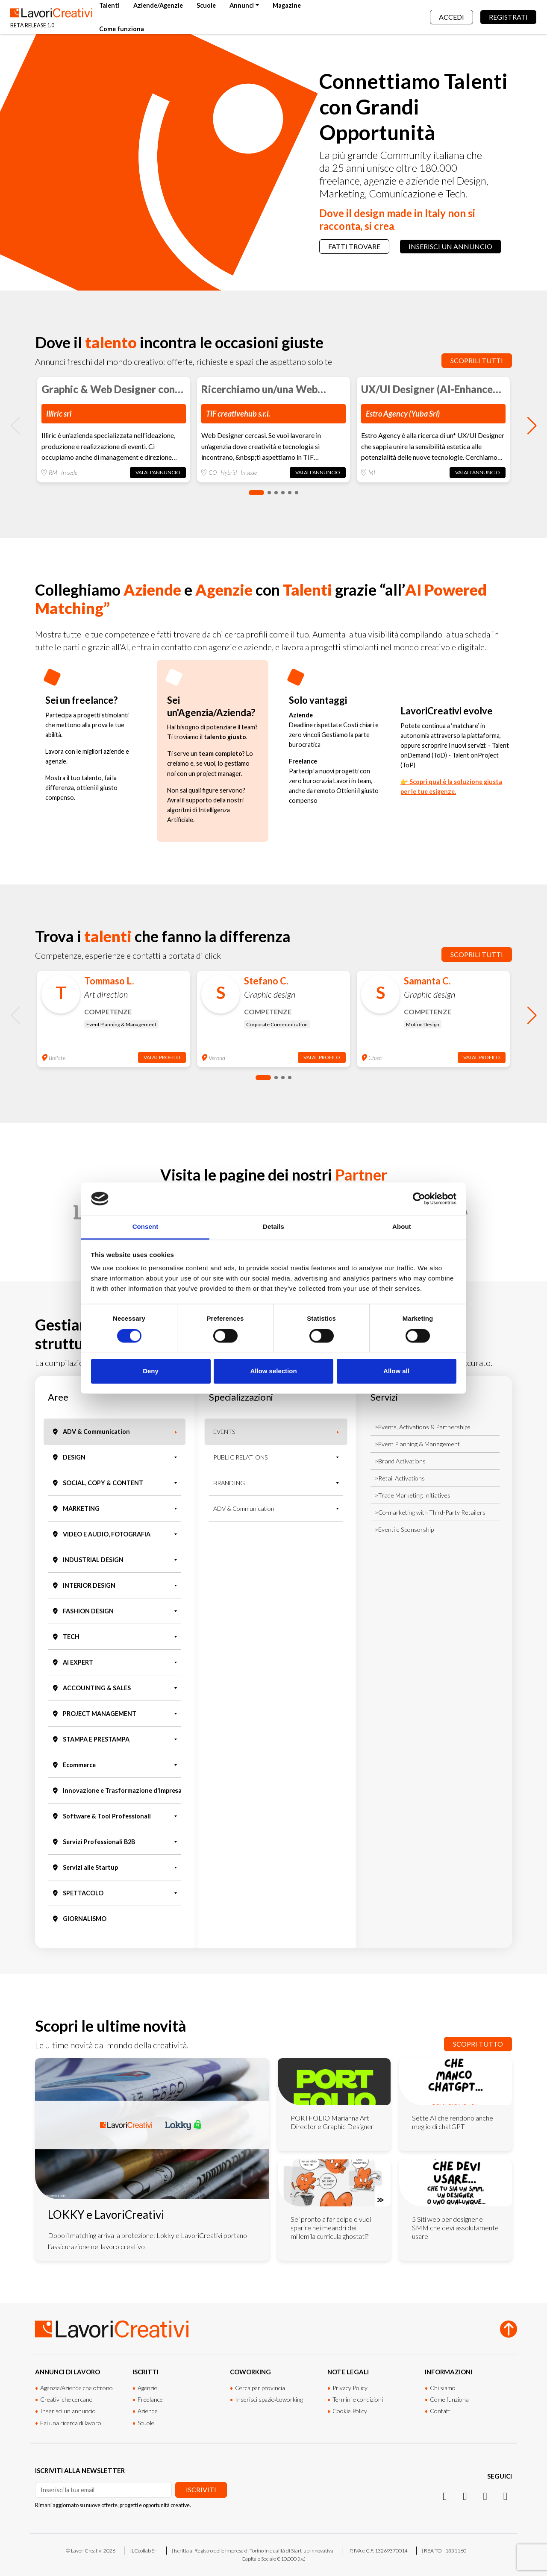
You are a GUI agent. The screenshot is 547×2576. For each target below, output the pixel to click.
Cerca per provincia (260, 2387)
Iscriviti (201, 2489)
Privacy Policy (350, 2387)
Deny (151, 1371)
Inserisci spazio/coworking (269, 2399)
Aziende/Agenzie (158, 5)
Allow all (396, 1371)
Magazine (287, 5)
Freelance (150, 2399)
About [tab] (401, 1227)
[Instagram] (444, 2495)
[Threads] (505, 2495)
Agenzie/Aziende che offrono (76, 2387)
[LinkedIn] (464, 2495)
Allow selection (273, 1371)
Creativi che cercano (66, 2399)
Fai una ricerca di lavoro (70, 2422)
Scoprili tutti (476, 360)
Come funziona (121, 28)
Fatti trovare (354, 246)
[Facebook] (485, 2495)
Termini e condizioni (357, 2399)
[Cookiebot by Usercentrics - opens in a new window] (419, 1198)
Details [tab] (273, 1227)
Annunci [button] (241, 5)
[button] (256, 492)
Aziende (148, 2410)
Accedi (451, 17)
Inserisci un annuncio (450, 246)
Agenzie (147, 2387)
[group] (113, 429)
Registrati (508, 17)
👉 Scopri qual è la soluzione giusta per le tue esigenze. (451, 786)
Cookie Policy (349, 2410)
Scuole (206, 5)
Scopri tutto (478, 2044)
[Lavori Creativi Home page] (51, 17)
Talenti (109, 5)
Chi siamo (443, 2387)
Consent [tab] (145, 1227)
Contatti (441, 2410)
